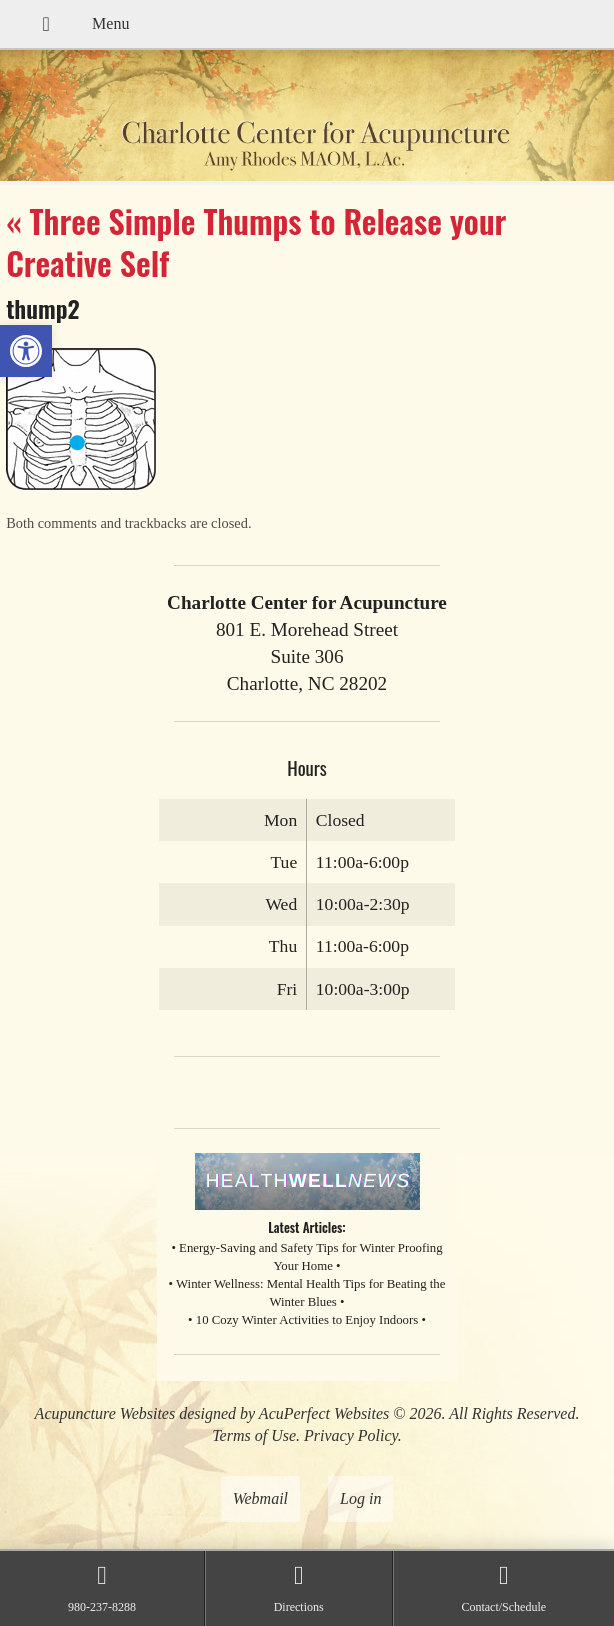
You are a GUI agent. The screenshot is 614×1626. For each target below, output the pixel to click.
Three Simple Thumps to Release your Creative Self (256, 241)
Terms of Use (254, 1435)
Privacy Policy (351, 1435)
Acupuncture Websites (105, 1413)
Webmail (260, 1498)
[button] (26, 351)
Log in (360, 1498)
